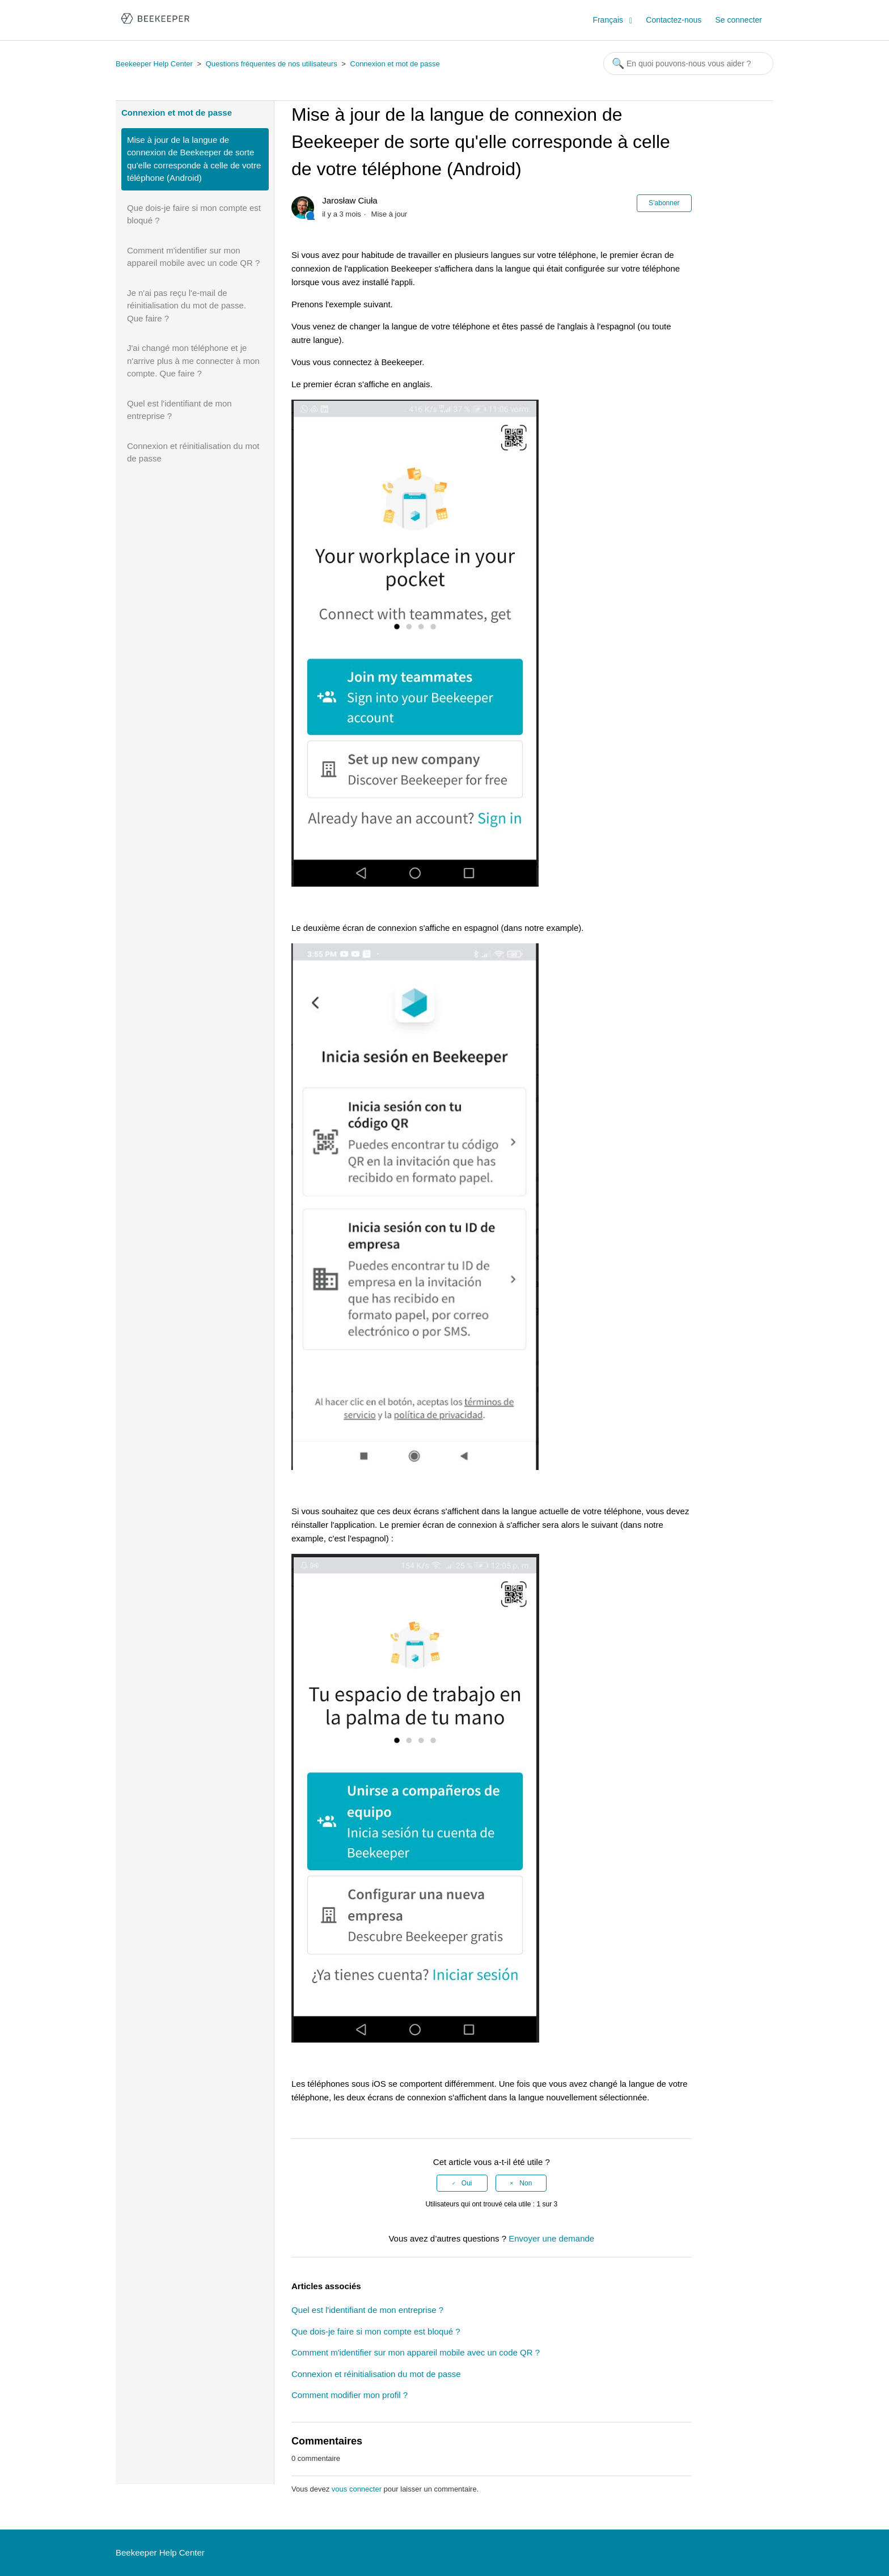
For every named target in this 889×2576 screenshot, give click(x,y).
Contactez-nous (673, 19)
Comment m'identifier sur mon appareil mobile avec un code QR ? (193, 256)
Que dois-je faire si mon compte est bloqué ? (194, 214)
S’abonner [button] (664, 203)
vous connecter (357, 2489)
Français (608, 19)
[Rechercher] (688, 63)
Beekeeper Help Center (154, 64)
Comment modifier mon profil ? (349, 2395)
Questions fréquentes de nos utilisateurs (271, 64)
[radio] (462, 2183)
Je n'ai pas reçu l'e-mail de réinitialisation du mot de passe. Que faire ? (186, 305)
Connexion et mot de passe (395, 64)
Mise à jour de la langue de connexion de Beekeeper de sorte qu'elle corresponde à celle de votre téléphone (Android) (194, 159)
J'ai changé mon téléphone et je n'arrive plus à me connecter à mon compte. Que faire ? (193, 360)
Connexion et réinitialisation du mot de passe (193, 452)
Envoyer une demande (551, 2238)
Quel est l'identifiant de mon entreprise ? (179, 410)
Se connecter (739, 19)
